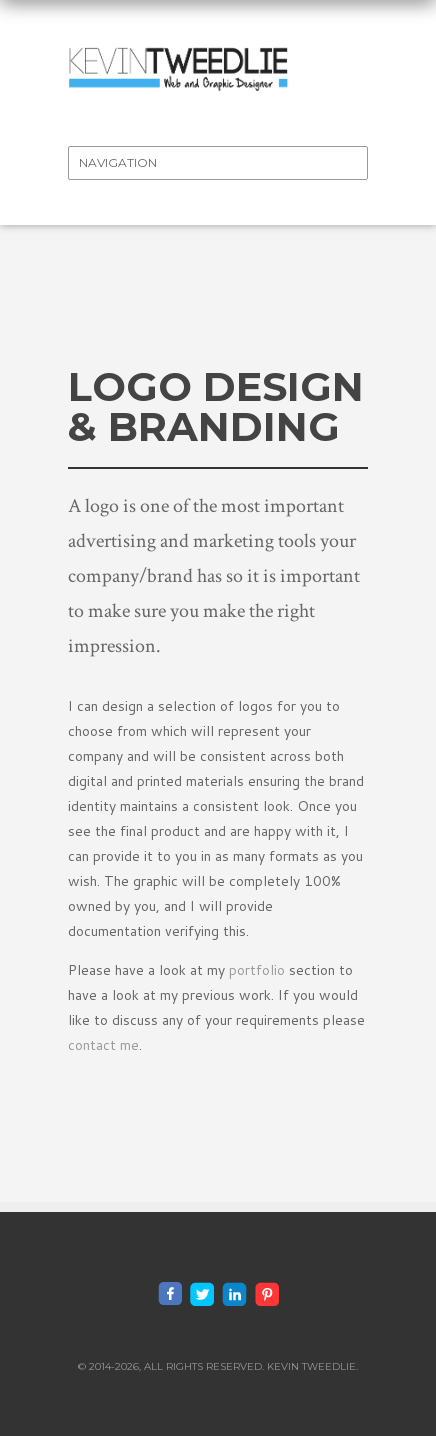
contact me (103, 1045)
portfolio (257, 970)
